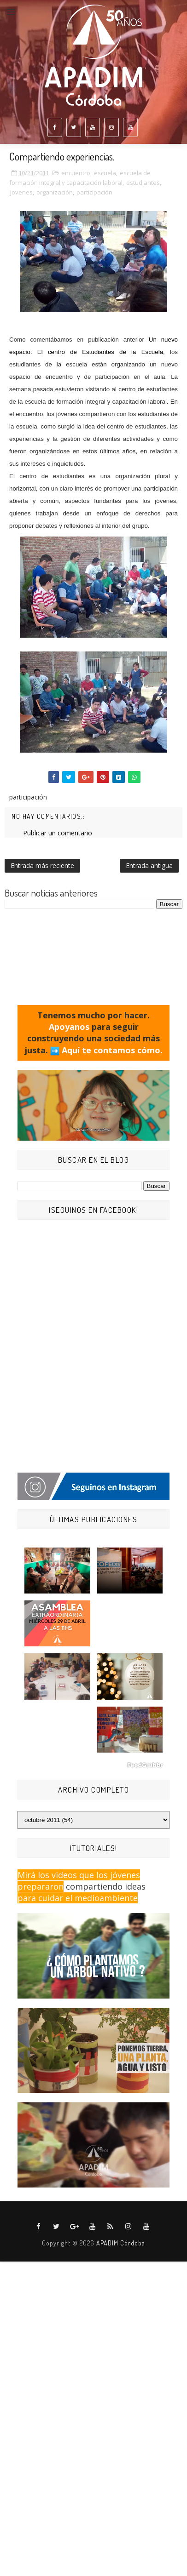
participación (94, 192)
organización (54, 192)
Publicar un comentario (57, 832)
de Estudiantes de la (103, 351)
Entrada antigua (149, 865)
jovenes (21, 192)
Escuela (152, 351)
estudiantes (143, 182)
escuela (105, 173)
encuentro (75, 173)
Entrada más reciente (42, 865)
